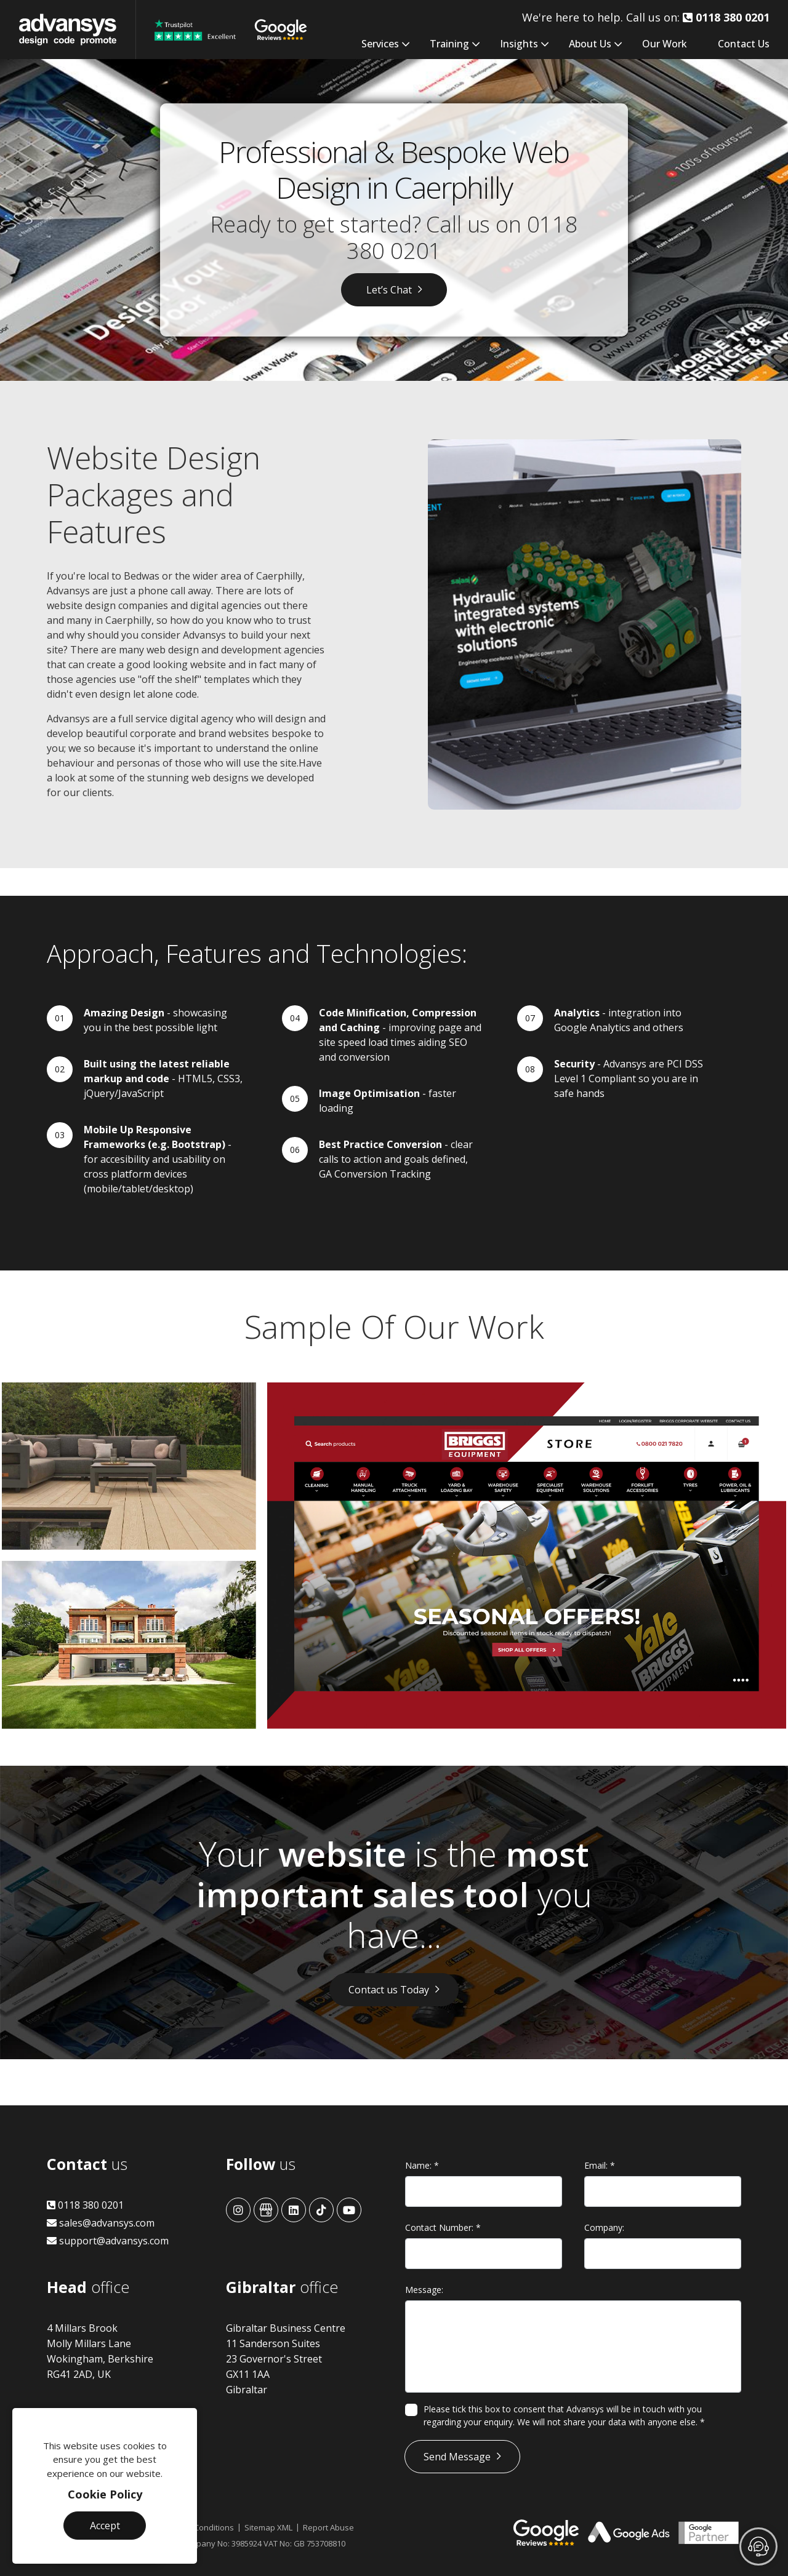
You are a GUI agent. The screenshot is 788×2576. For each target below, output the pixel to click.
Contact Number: (443, 2227)
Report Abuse (328, 2527)
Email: (599, 2165)
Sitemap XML (268, 2527)
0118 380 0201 (85, 2205)
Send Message (457, 2456)
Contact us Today (388, 1989)
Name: (422, 2165)
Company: (604, 2227)
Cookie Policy (105, 2494)
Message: (424, 2289)
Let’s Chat (389, 290)
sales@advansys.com (101, 2223)
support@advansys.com (108, 2240)
